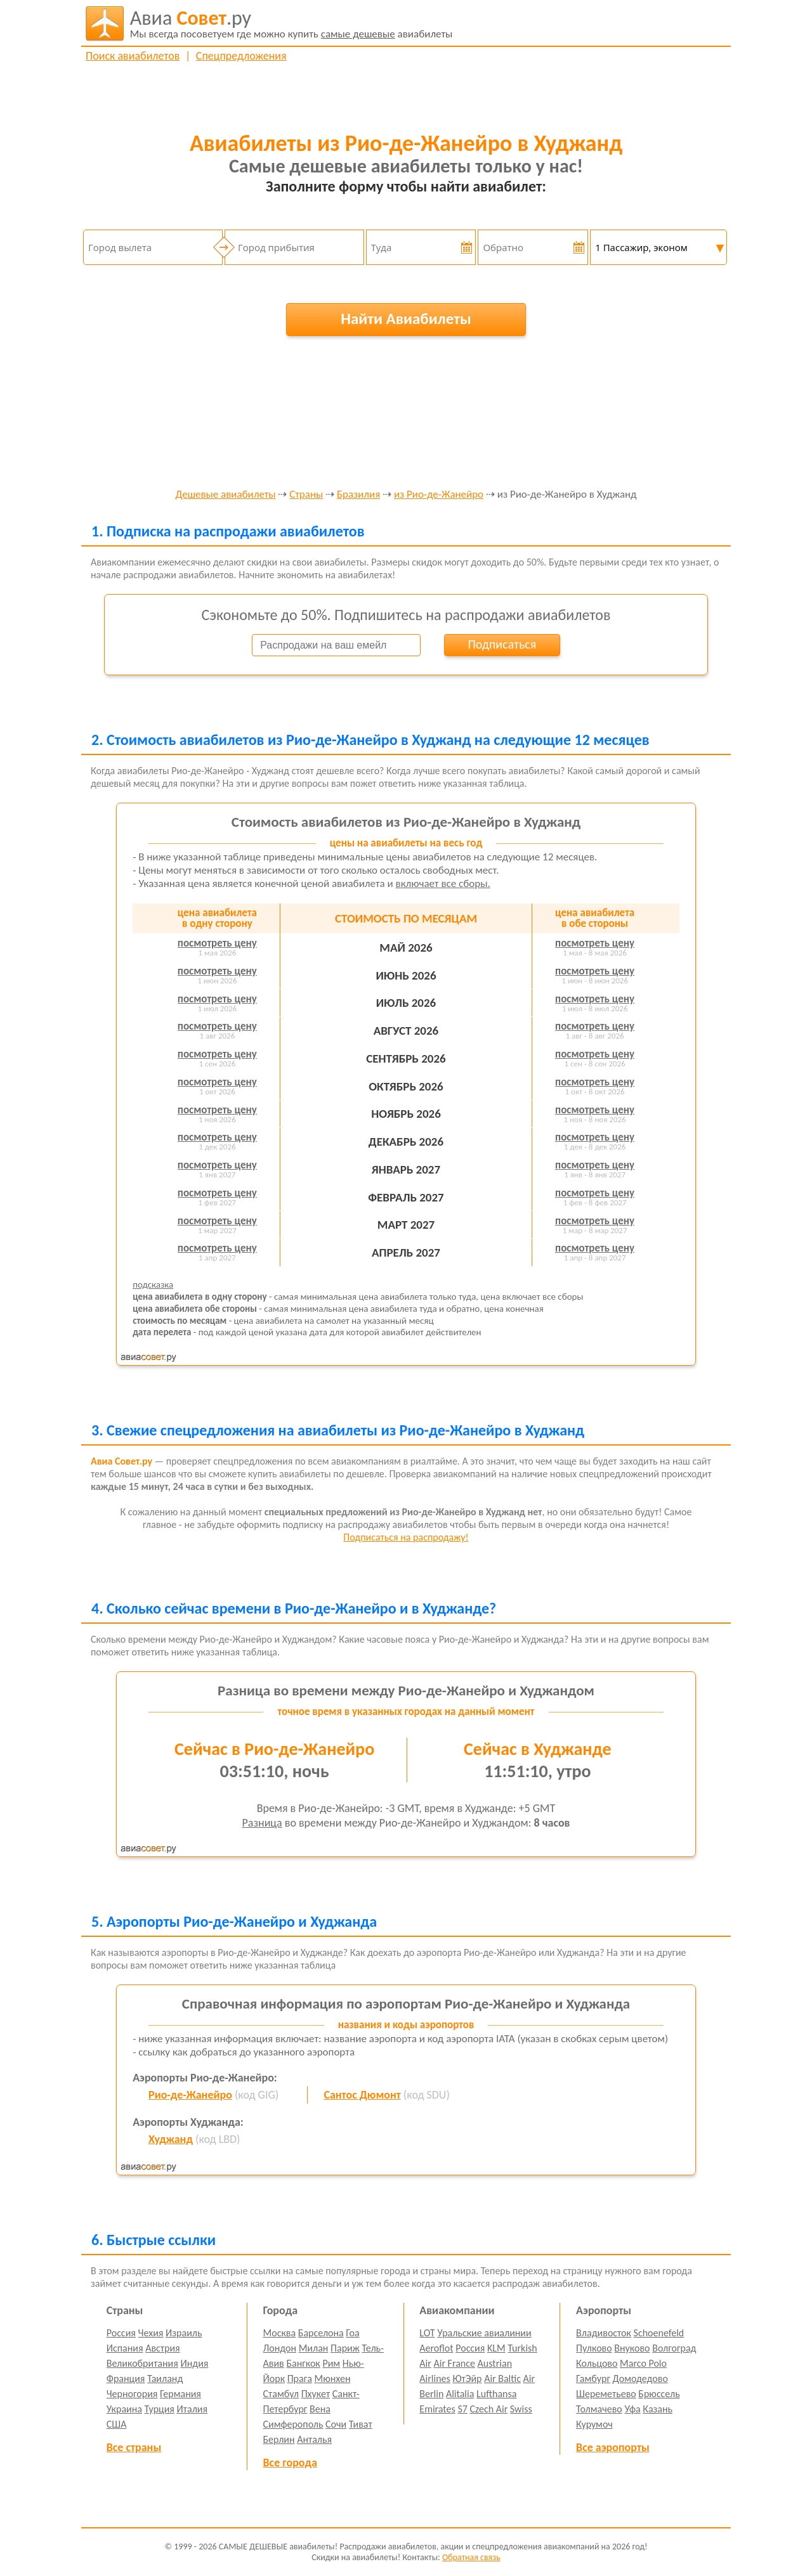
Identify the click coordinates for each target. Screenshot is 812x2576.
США (117, 2424)
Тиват (360, 2424)
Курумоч (594, 2424)
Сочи (335, 2424)
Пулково (594, 2348)
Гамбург (593, 2378)
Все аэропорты (613, 2447)
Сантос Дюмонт (362, 2095)
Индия (194, 2363)
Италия (192, 2409)
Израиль (184, 2333)
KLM (496, 2348)
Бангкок (303, 2363)
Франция (126, 2378)
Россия (121, 2333)
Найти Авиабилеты (406, 318)
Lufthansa (496, 2394)
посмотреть (217, 943)
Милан (314, 2348)
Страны (306, 494)
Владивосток (603, 2333)
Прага (299, 2378)
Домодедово (640, 2378)
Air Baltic (502, 2378)
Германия (180, 2394)
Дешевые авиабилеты (225, 494)
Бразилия (358, 494)
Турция (159, 2409)
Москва (279, 2333)
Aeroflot (436, 2348)
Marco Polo (643, 2363)
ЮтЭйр (466, 2378)
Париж (345, 2348)
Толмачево (599, 2409)
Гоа (352, 2333)
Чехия (151, 2333)
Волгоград (674, 2348)
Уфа (632, 2409)
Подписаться (502, 644)
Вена (320, 2409)
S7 (462, 2409)
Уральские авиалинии (484, 2333)
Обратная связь (471, 2557)
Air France (454, 2363)
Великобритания (142, 2363)
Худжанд (170, 2139)
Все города (290, 2462)
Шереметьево (606, 2394)
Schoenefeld (659, 2333)
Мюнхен (332, 2378)
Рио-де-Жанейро (190, 2095)
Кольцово (596, 2363)
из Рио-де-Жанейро (438, 494)
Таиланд (165, 2378)
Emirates (437, 2409)
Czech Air (488, 2409)
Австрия (162, 2348)
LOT (427, 2333)
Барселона (321, 2333)
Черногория (132, 2394)
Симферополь (293, 2424)
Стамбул (281, 2394)
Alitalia (460, 2394)
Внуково (632, 2348)
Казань (657, 2409)
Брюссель (658, 2394)
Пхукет (315, 2394)
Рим (331, 2363)
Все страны (134, 2447)
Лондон (280, 2348)
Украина (124, 2409)
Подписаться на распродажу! (405, 1537)
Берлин (279, 2439)
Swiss (521, 2409)
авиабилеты (291, 23)
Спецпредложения (241, 56)
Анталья (314, 2439)
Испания (125, 2348)
